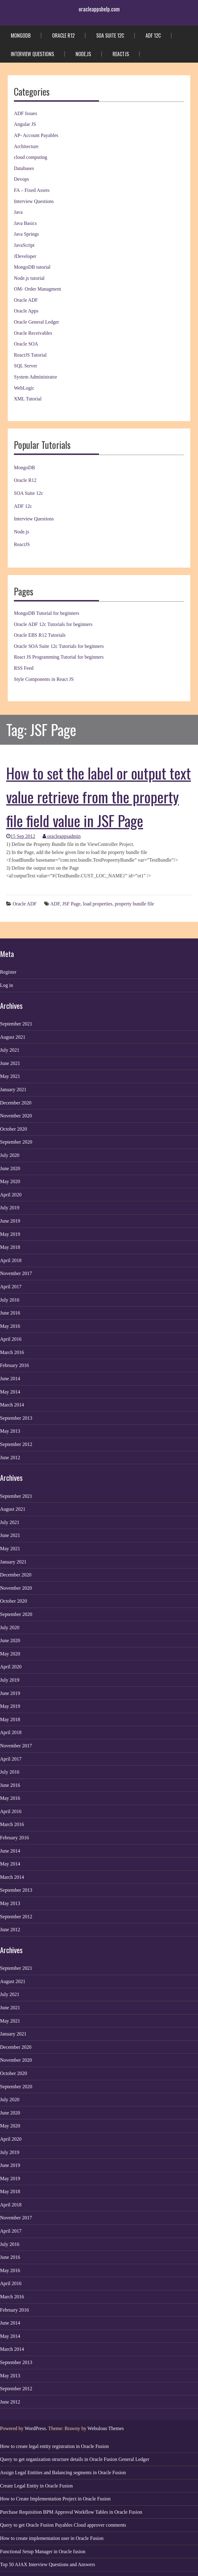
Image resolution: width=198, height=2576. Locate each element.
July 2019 (9, 1207)
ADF (55, 903)
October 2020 (13, 1129)
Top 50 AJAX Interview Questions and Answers (47, 2564)
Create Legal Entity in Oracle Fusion (36, 2485)
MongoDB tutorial (32, 267)
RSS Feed (24, 668)
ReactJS (121, 54)
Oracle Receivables (33, 333)
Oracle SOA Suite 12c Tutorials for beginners (59, 646)
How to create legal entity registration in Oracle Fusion (54, 2446)
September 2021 (16, 1023)
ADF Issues (25, 113)
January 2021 (13, 1089)
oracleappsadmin (61, 836)
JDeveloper (25, 256)
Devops (21, 179)
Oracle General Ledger (36, 322)
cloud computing (30, 157)
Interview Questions (32, 54)
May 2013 (10, 1431)
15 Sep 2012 (20, 836)
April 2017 (11, 1286)
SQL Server (25, 365)
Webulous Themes (106, 2428)
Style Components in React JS (44, 679)
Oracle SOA (26, 343)
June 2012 (10, 1457)
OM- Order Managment (37, 289)
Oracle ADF (26, 300)
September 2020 (16, 1142)
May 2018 (10, 1247)
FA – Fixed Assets (32, 190)
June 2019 (10, 1221)
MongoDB (21, 35)
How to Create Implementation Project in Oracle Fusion (55, 2498)
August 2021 (12, 1037)
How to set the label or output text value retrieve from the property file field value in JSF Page (98, 796)
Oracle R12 (63, 35)
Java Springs (26, 234)
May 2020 (10, 1181)
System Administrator (35, 376)
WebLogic (24, 388)
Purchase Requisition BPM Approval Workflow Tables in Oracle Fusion (71, 2512)
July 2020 (9, 1155)
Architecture (26, 146)
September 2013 (16, 1418)
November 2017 (16, 1273)
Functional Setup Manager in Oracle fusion (42, 2551)
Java (18, 212)
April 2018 (11, 1260)
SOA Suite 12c (110, 35)
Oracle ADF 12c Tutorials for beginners (53, 624)
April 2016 (11, 1339)
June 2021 (10, 1063)
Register (8, 972)
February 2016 (14, 1365)
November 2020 (16, 1115)
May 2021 (10, 1076)
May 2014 (10, 1391)
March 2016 (12, 1352)
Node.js (83, 54)
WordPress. (36, 2428)
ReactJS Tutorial (30, 355)
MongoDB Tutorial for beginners (46, 613)
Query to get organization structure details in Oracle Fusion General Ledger (74, 2459)
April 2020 (11, 1194)
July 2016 (9, 1299)
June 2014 (10, 1378)
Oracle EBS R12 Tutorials (40, 635)
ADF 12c (153, 35)
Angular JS (25, 124)
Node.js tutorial (29, 278)
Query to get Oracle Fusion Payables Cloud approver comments (63, 2525)
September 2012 (16, 1444)
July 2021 (9, 1050)
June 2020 (10, 1168)
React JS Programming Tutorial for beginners (59, 657)
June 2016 (10, 1312)
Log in (6, 985)
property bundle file (134, 903)
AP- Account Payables (36, 135)
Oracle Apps (26, 310)
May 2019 (10, 1234)
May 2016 (10, 1326)
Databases (24, 168)
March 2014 (12, 1404)
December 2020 (15, 1102)
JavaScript (24, 245)
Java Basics (25, 223)
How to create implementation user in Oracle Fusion (51, 2538)
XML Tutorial (28, 398)
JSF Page (71, 903)
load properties (98, 903)
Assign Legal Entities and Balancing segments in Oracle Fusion (63, 2472)
